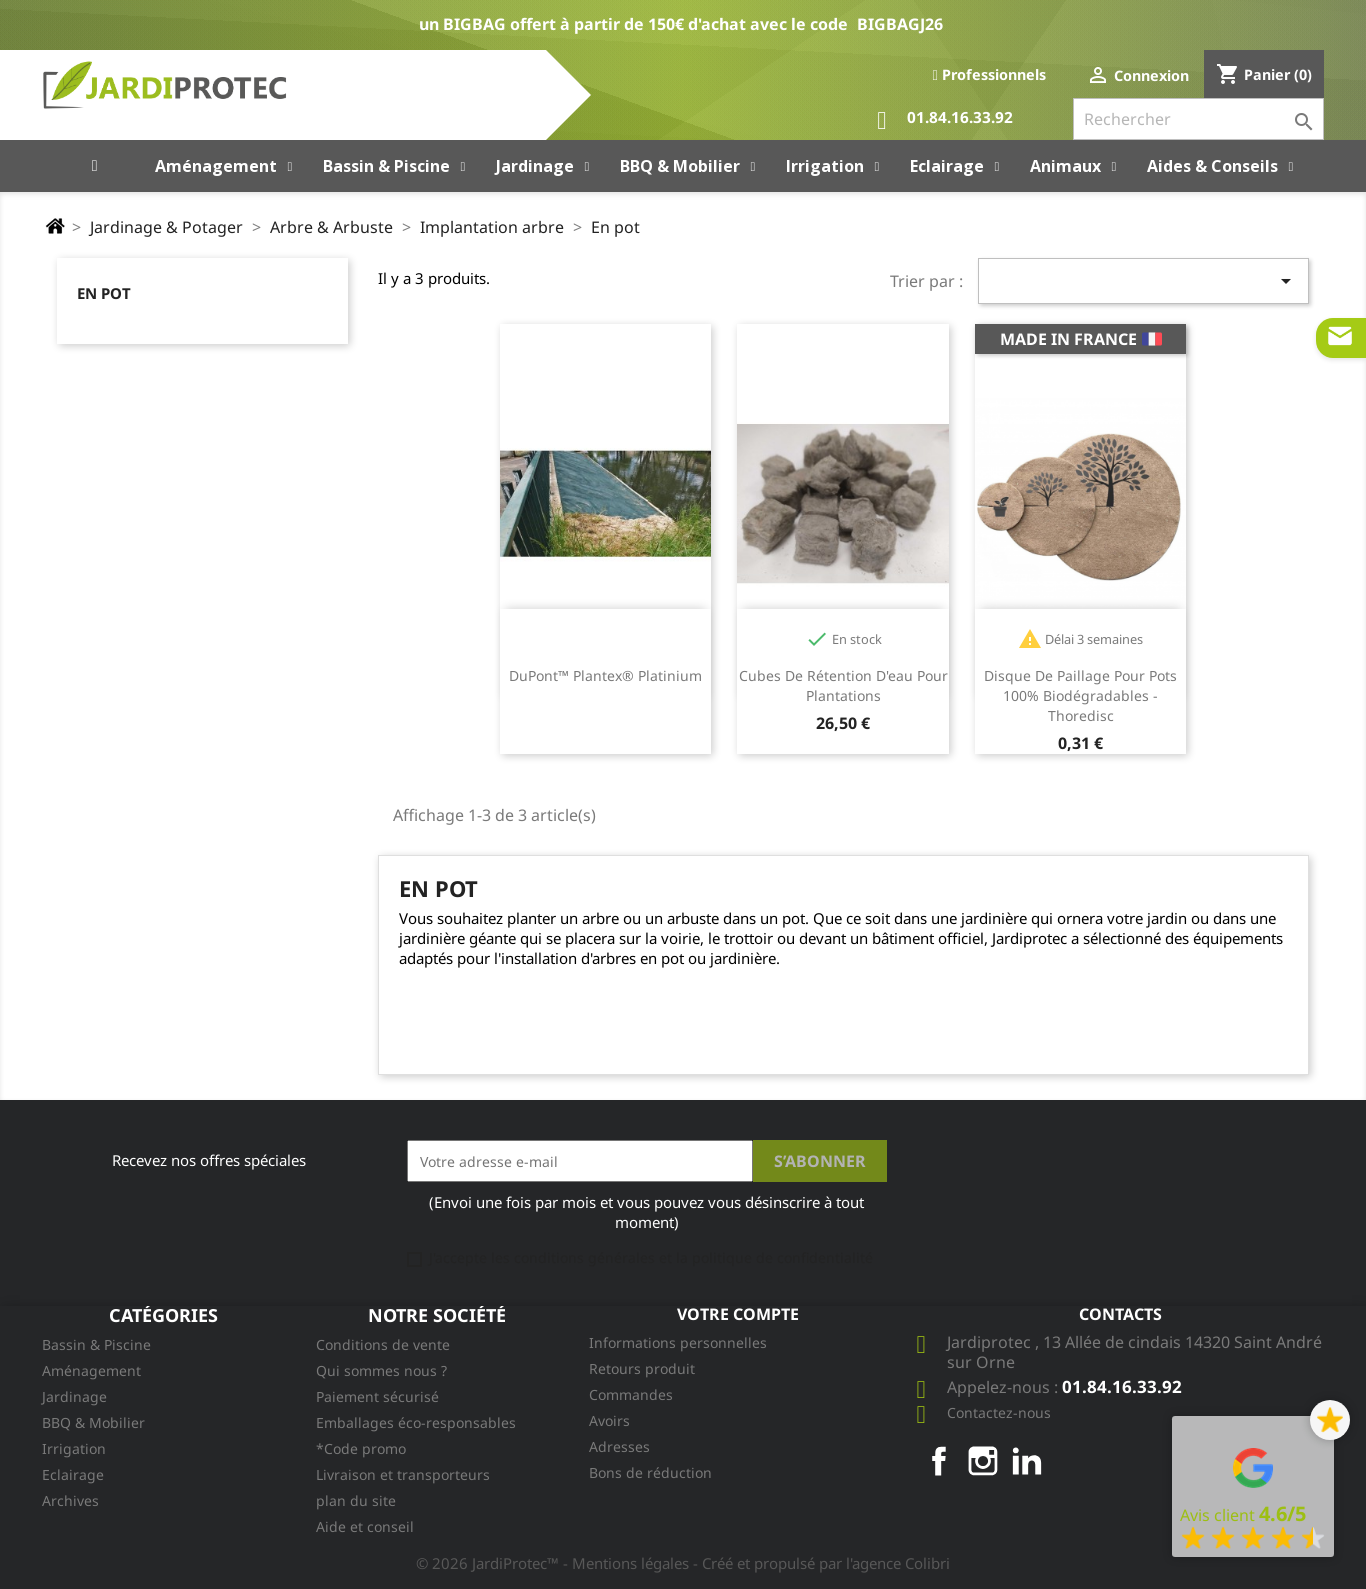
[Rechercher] (1198, 119)
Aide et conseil (365, 1526)
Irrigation (74, 1448)
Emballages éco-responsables (416, 1422)
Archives (70, 1500)
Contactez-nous (999, 1412)
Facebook (939, 1461)
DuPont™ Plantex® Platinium (605, 675)
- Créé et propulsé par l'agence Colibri (821, 1563)
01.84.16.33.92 (945, 120)
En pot (104, 293)
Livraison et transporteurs (403, 1474)
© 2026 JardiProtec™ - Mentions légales (554, 1563)
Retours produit (642, 1368)
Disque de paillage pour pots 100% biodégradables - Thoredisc (1080, 695)
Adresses (619, 1446)
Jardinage (74, 1396)
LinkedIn (1027, 1461)
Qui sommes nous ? (381, 1370)
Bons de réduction (650, 1472)
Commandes (631, 1394)
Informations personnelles (678, 1342)
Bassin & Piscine (96, 1344)
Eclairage (73, 1474)
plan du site (356, 1500)
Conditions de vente (383, 1344)
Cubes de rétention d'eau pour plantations (843, 685)
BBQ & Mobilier (93, 1422)
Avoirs (609, 1420)
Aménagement (91, 1370)
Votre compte (738, 1314)
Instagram (983, 1461)
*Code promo (361, 1448)
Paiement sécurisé (377, 1396)
